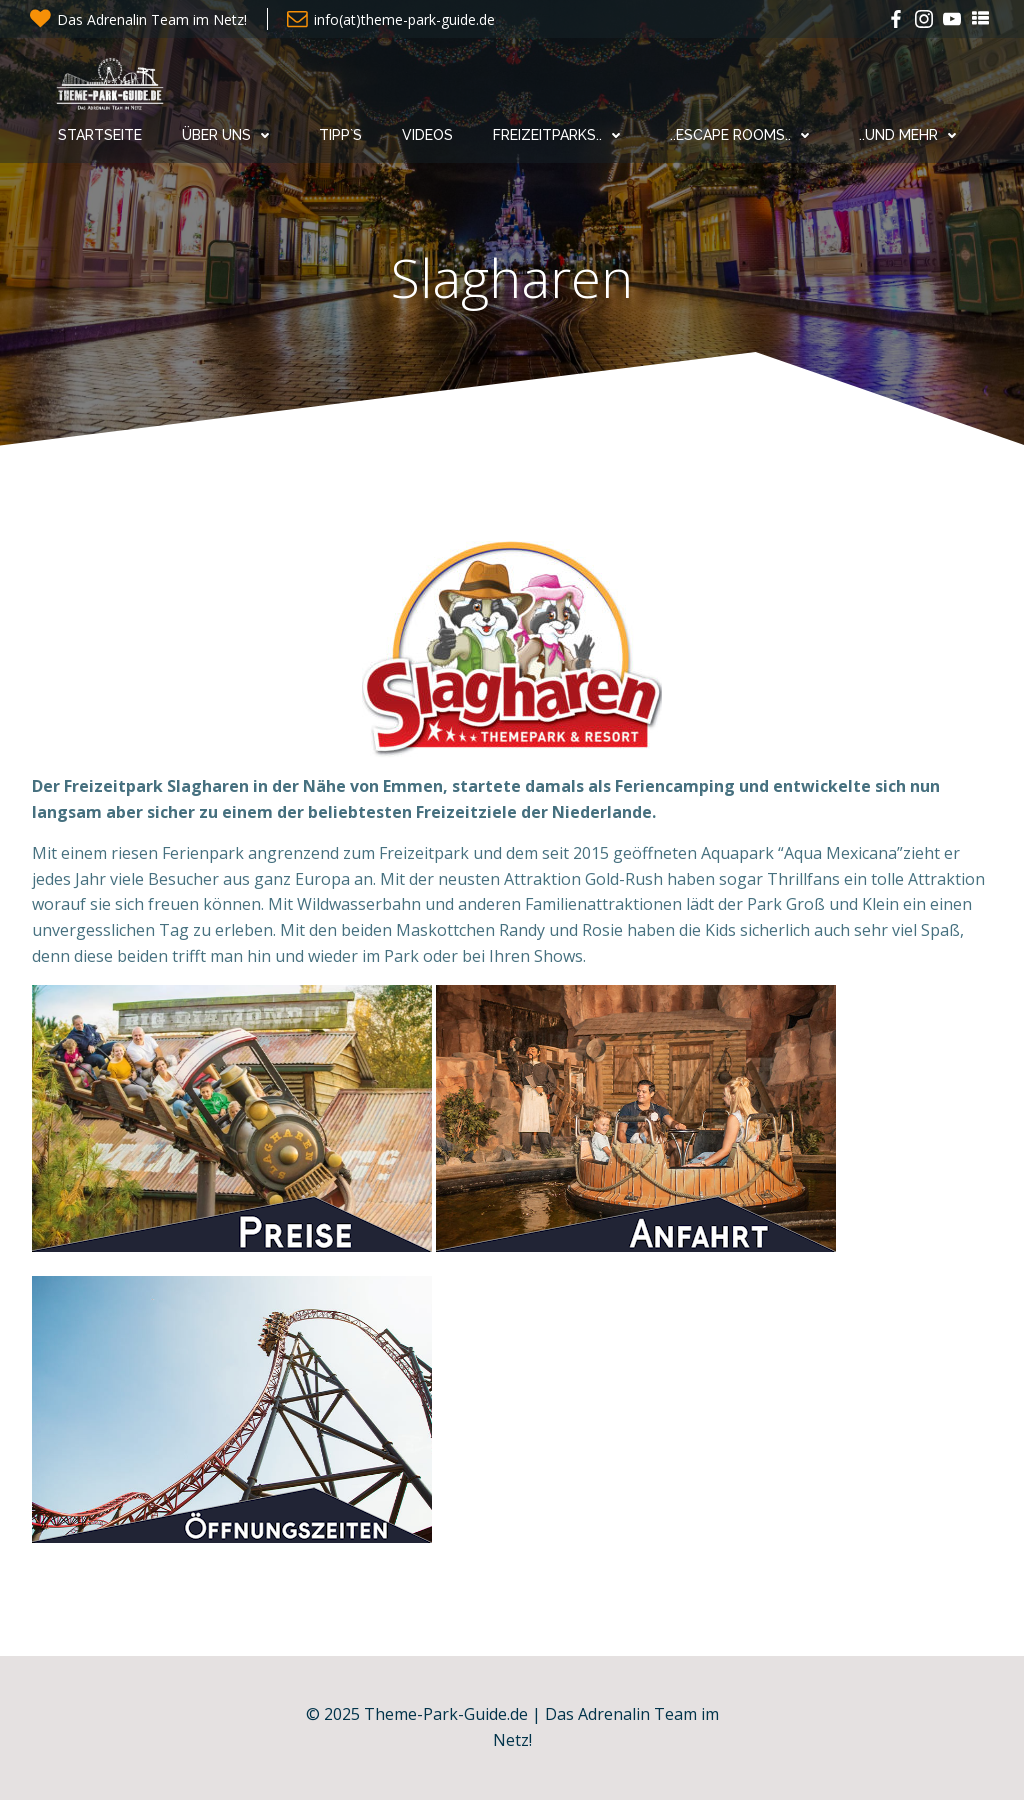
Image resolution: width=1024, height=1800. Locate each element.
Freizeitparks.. (561, 135)
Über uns (230, 135)
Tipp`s (340, 135)
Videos (427, 135)
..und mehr (912, 135)
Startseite (100, 135)
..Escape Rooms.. (744, 135)
